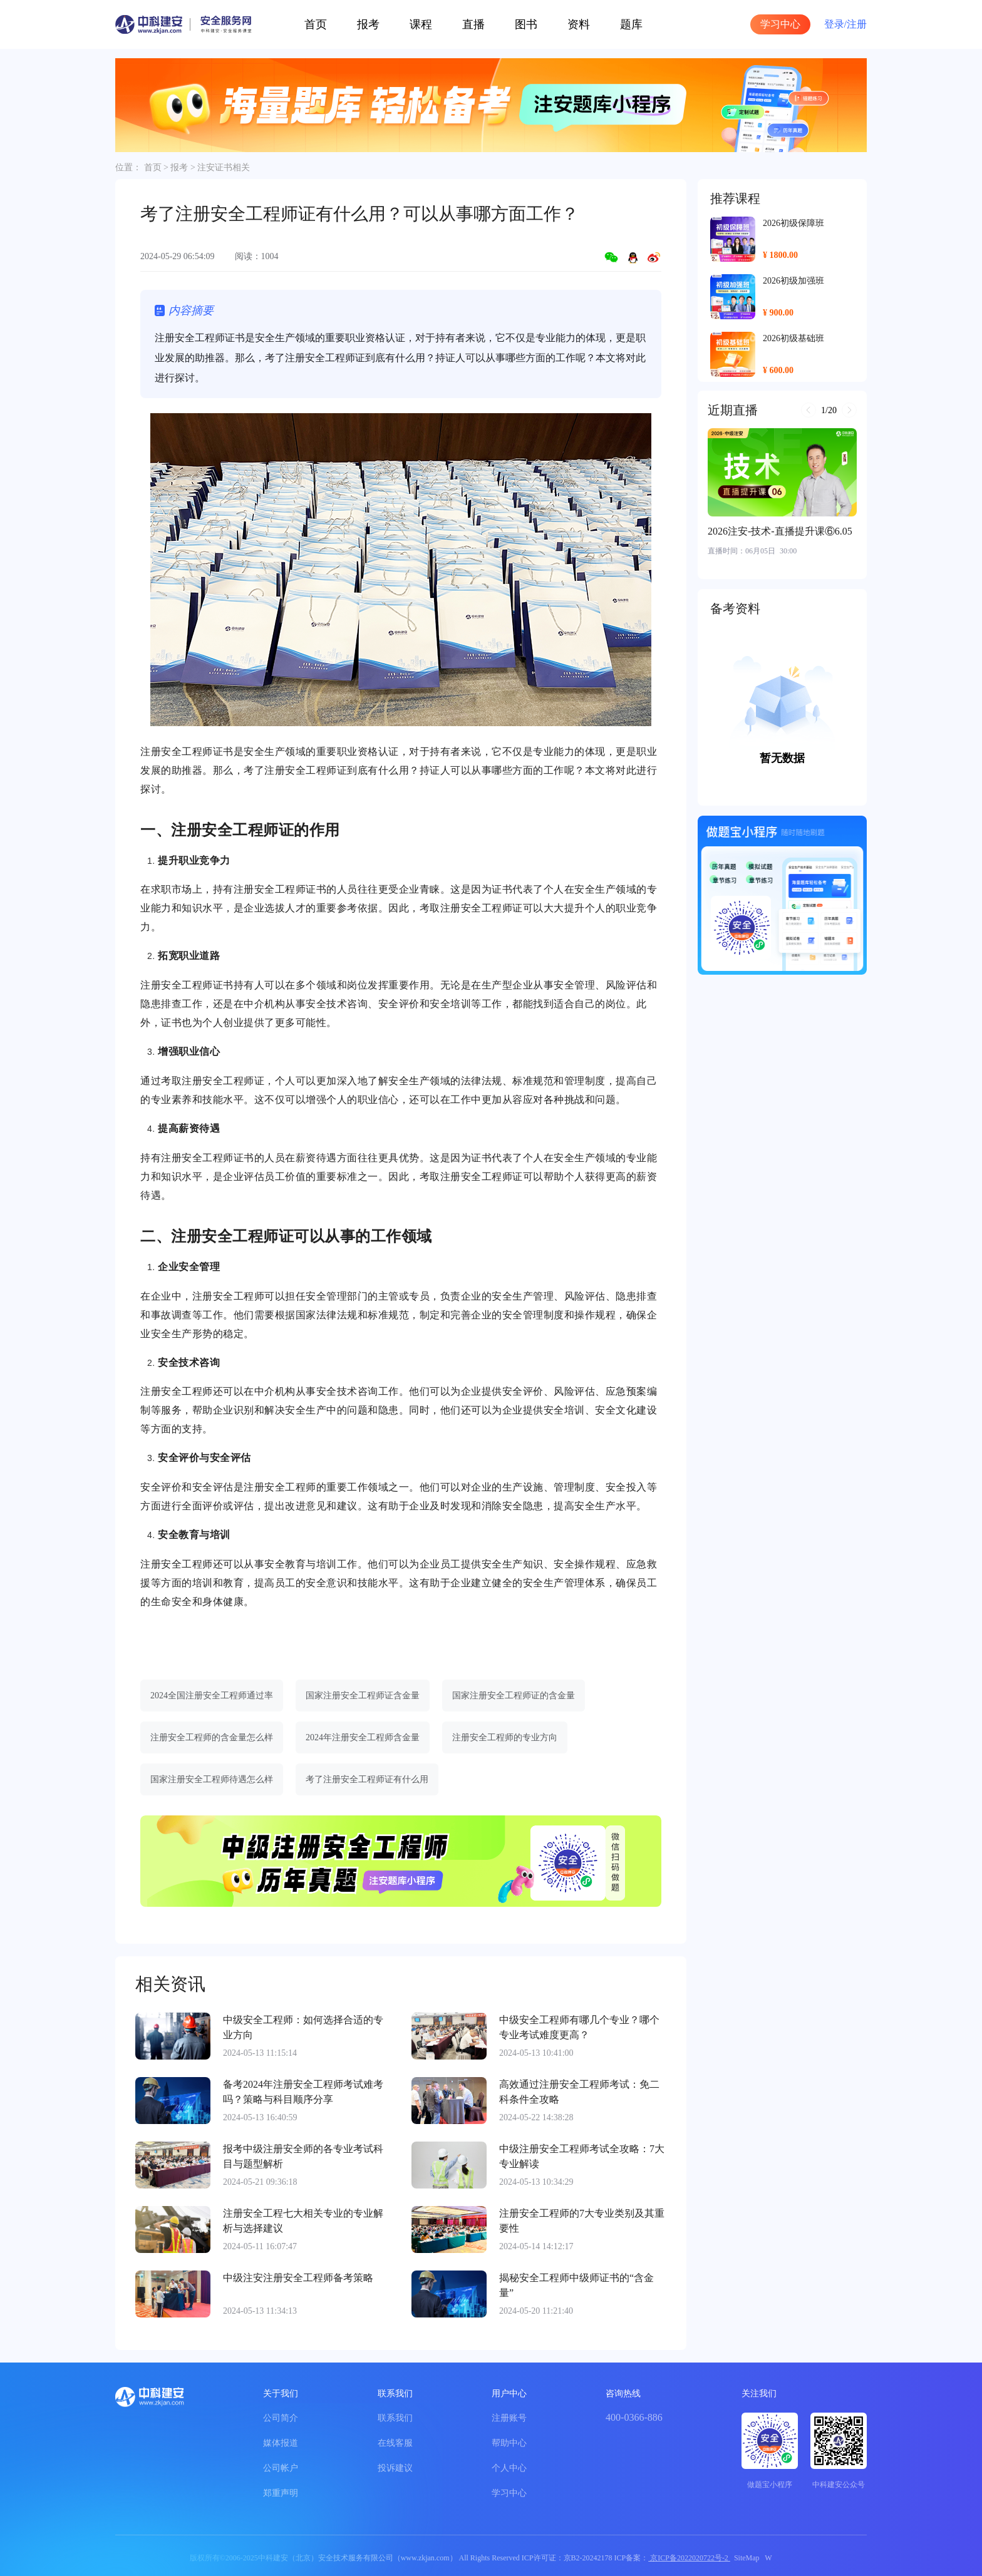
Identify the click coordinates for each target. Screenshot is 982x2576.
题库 (631, 24)
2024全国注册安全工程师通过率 (211, 1695)
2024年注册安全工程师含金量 (363, 1737)
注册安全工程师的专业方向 (504, 1737)
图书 (526, 24)
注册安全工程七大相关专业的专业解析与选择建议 (303, 2221)
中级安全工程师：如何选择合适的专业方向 (303, 2027)
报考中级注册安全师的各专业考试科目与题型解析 (303, 2156)
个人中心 (509, 2468)
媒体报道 (280, 2443)
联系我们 (395, 2418)
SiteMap (747, 2557)
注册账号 (509, 2418)
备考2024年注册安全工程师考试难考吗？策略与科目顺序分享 (303, 2092)
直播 (473, 24)
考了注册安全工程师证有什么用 (367, 1779)
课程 (421, 24)
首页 (315, 24)
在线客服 (395, 2443)
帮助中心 (509, 2443)
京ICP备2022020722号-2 (689, 2557)
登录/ (835, 24)
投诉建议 (395, 2468)
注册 (857, 24)
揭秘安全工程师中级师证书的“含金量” (576, 2285)
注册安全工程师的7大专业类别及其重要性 (581, 2221)
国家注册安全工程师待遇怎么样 (211, 1779)
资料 (578, 24)
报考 (368, 24)
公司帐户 (280, 2468)
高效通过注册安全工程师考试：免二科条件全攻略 (579, 2092)
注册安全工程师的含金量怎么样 (211, 1737)
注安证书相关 (223, 167)
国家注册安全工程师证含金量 (363, 1695)
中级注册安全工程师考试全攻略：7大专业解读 (581, 2156)
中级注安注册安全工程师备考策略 (298, 2277)
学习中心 (780, 24)
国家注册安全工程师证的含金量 (513, 1695)
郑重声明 (280, 2493)
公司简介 (280, 2418)
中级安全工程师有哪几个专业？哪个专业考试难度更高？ (579, 2027)
